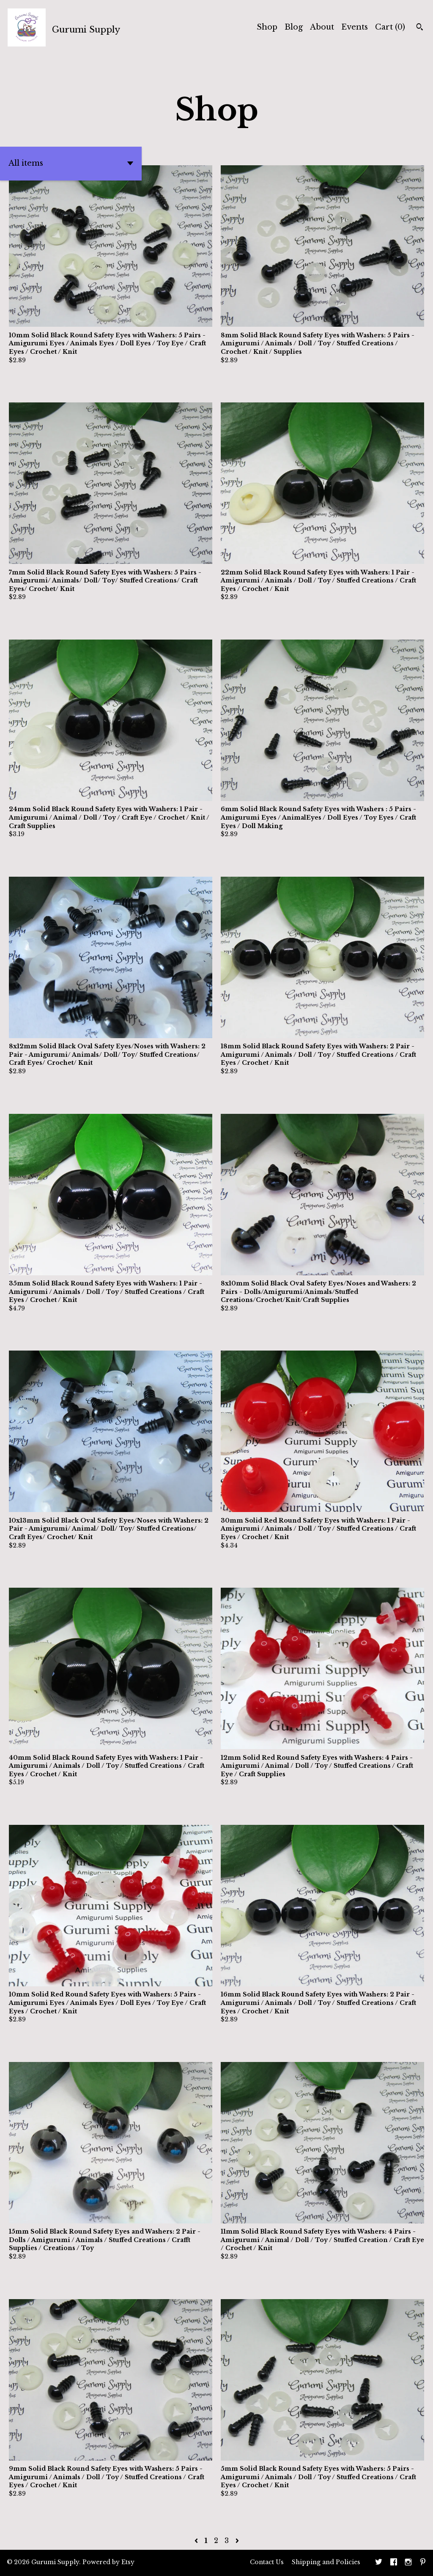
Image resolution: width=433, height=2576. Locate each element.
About (322, 27)
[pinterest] (422, 2563)
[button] (71, 163)
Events (354, 27)
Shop (267, 27)
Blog (294, 27)
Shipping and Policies (326, 2562)
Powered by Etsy (108, 2562)
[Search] (420, 28)
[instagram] (408, 2563)
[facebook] (393, 2563)
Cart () (390, 27)
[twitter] (378, 2563)
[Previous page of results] (197, 2540)
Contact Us (267, 2562)
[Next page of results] (237, 2540)
